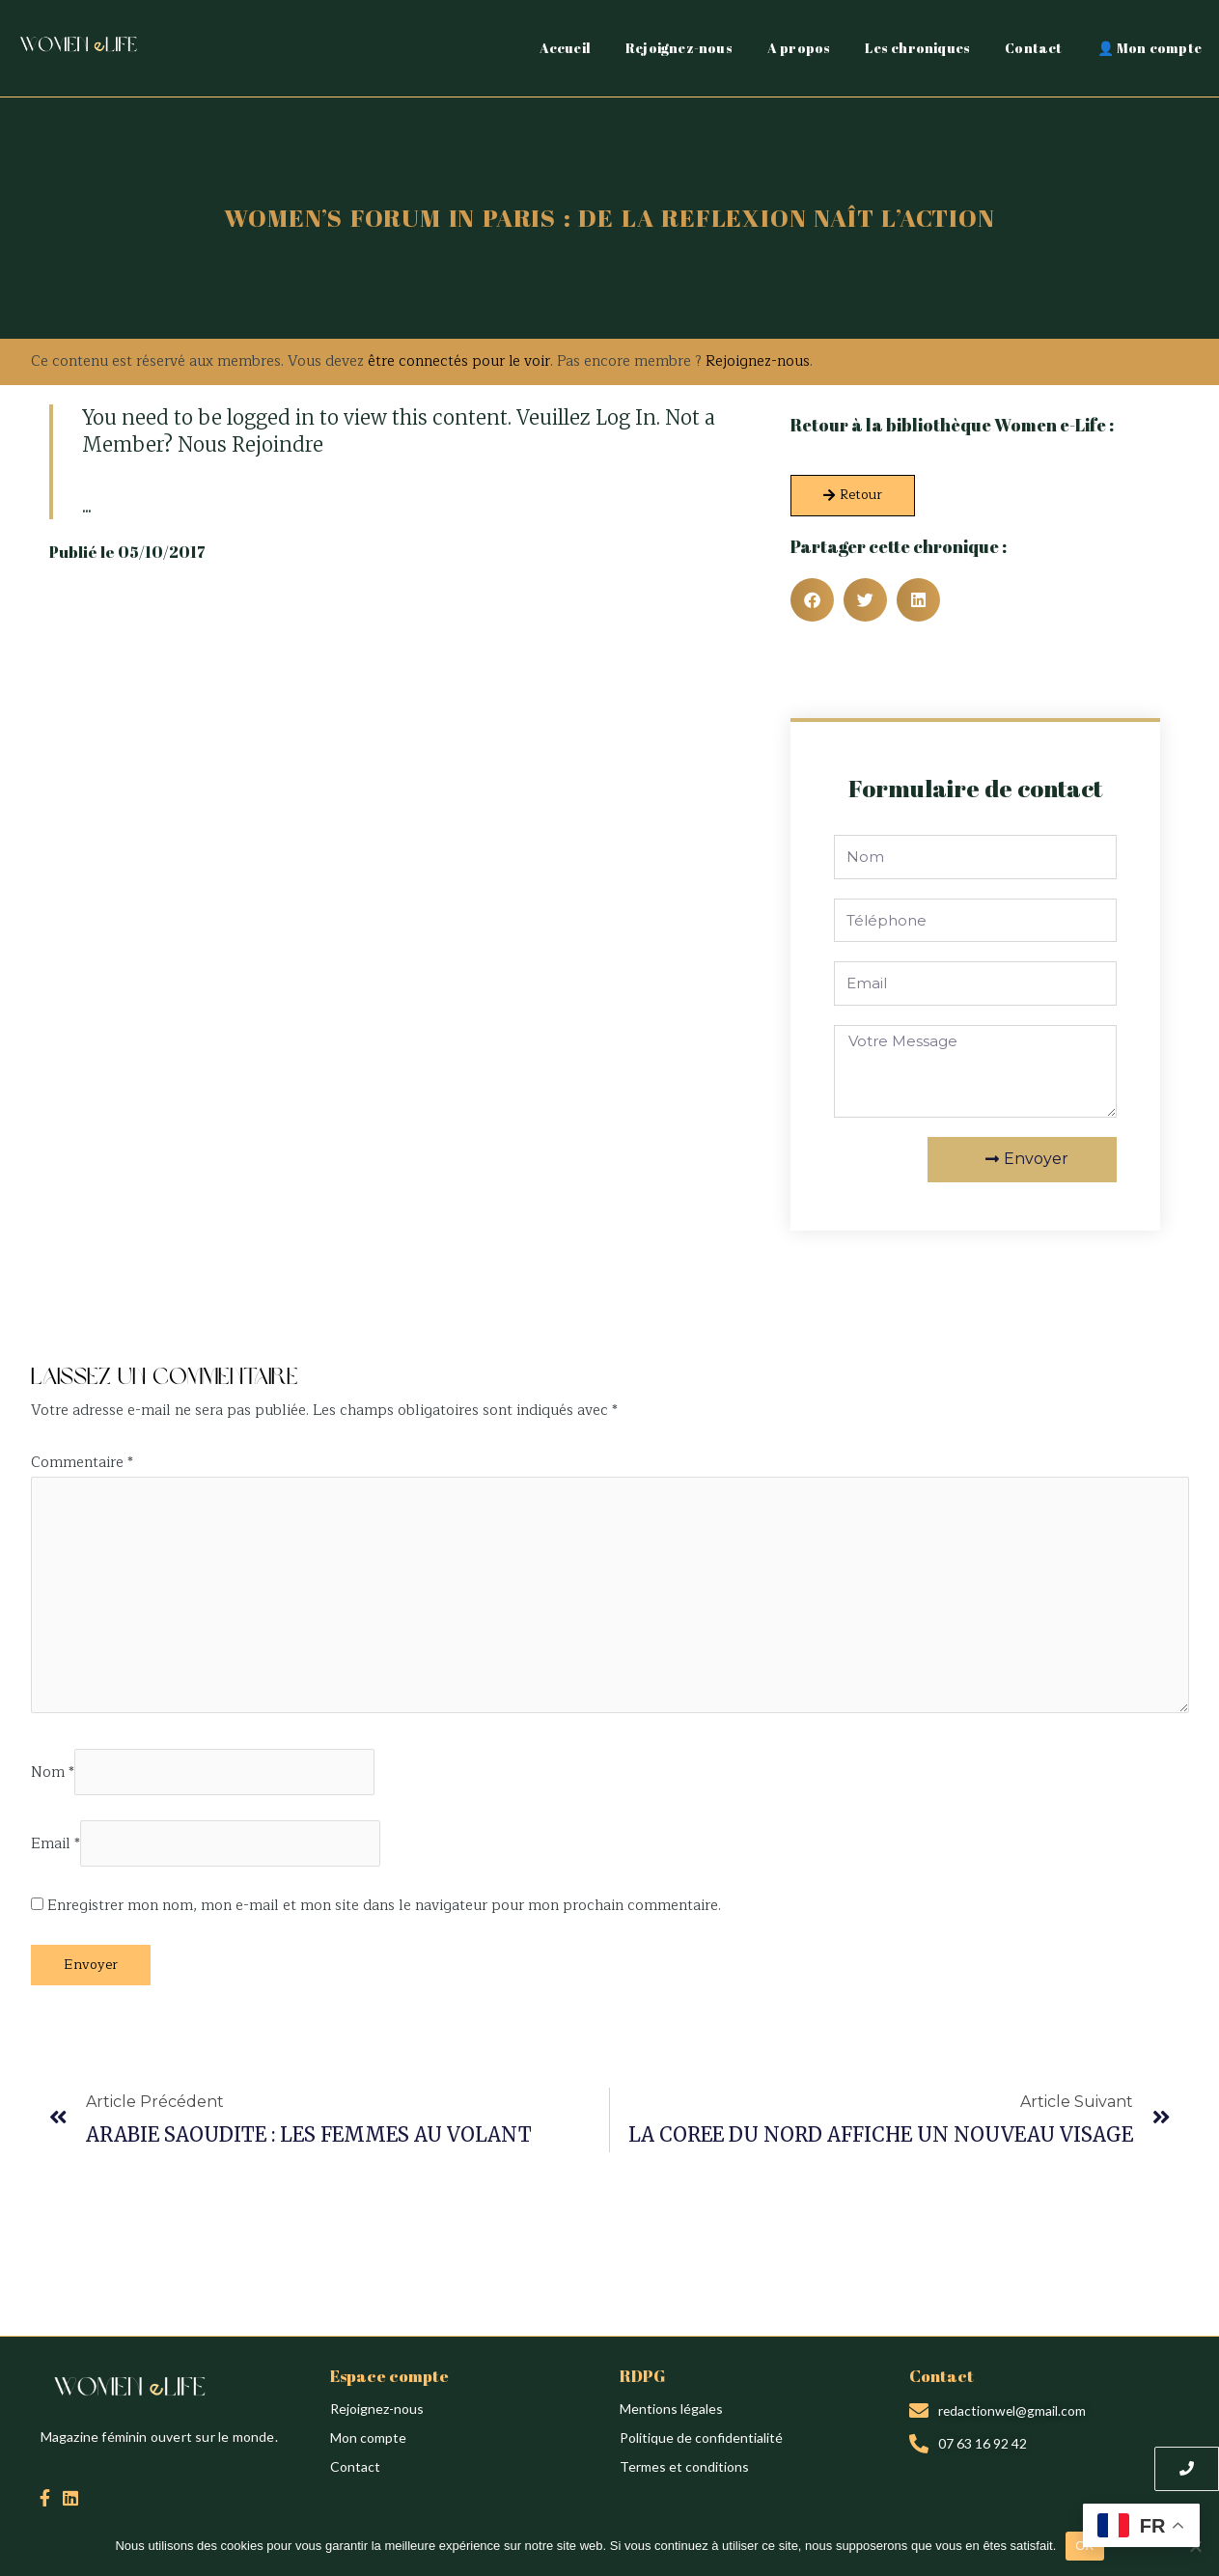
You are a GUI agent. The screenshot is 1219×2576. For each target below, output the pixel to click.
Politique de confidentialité (701, 2441)
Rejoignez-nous (679, 48)
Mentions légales (671, 2412)
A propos (799, 48)
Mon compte (368, 2441)
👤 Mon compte (1149, 48)
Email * (55, 1848)
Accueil (565, 48)
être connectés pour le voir (459, 361)
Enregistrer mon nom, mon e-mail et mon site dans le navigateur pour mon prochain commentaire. (384, 1909)
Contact (1033, 48)
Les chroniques (917, 48)
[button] (812, 600)
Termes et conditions (684, 2470)
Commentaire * (82, 1463)
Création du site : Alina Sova (115, 1333)
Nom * (52, 1774)
